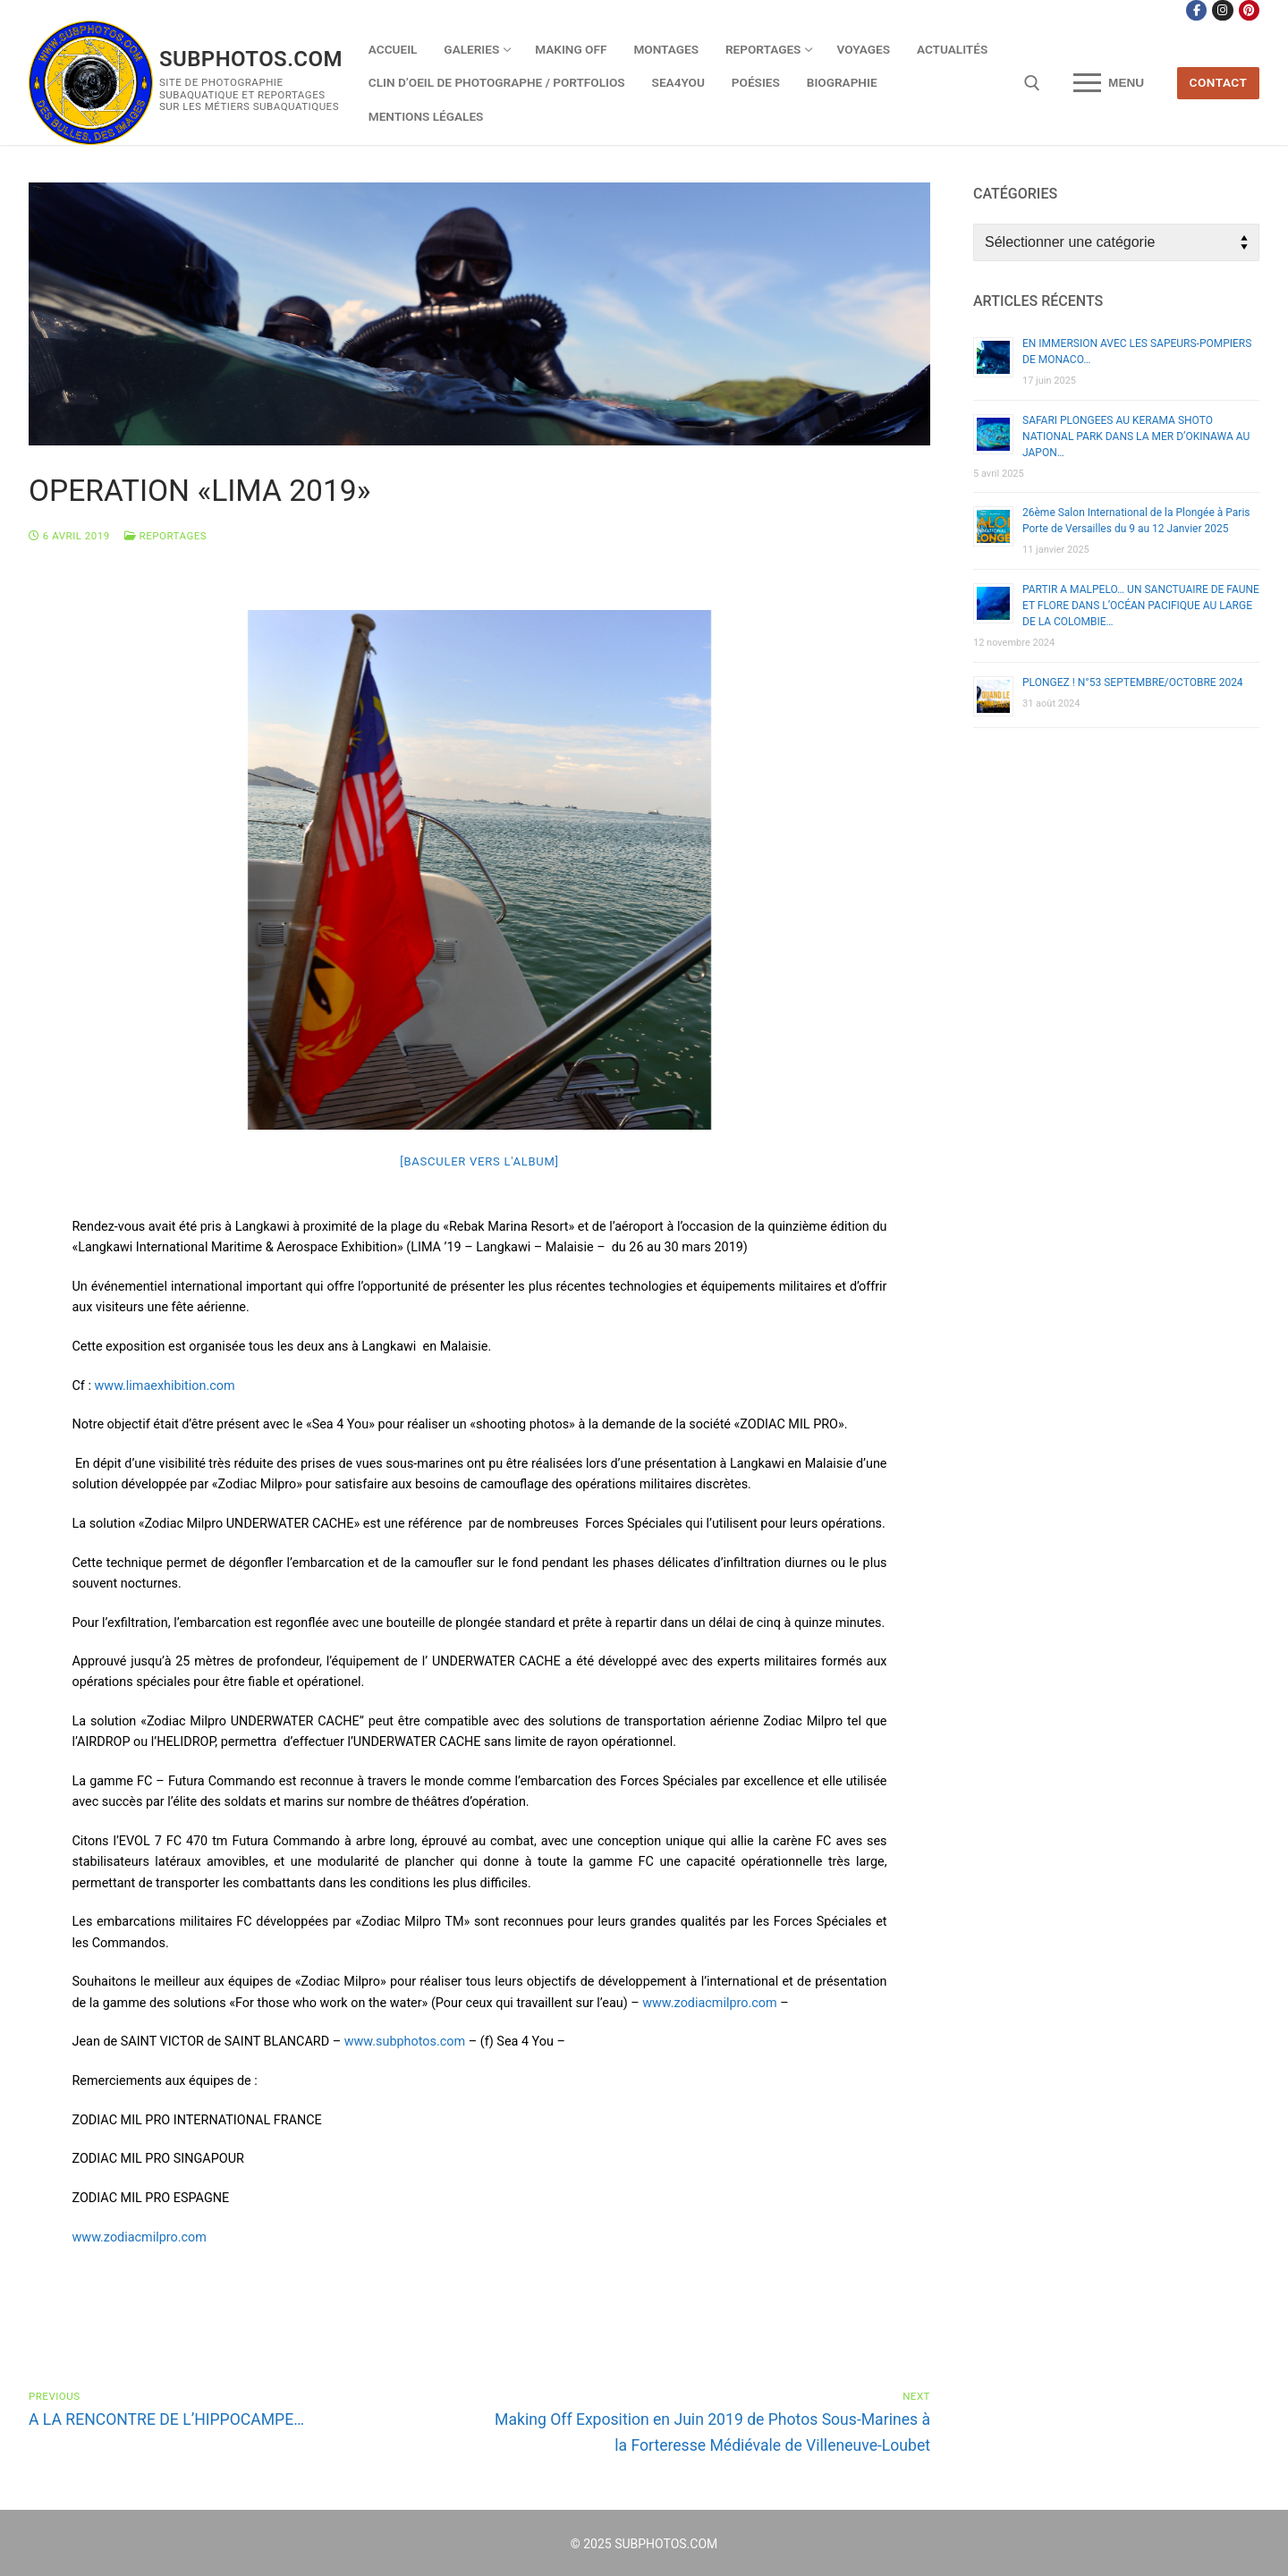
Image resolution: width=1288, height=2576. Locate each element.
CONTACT (1219, 82)
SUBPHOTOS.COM (251, 59)
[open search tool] (1032, 83)
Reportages (165, 536)
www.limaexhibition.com (165, 1386)
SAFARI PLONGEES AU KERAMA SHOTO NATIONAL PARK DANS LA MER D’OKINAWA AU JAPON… (1136, 436)
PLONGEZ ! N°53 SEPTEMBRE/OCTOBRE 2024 (1132, 682)
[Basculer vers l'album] (479, 1161)
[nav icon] (1109, 83)
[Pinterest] (1249, 10)
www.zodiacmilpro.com (709, 2003)
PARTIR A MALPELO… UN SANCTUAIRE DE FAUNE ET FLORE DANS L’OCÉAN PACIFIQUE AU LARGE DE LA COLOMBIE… (1140, 605)
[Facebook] (1196, 10)
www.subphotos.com (404, 2041)
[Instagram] (1222, 10)
